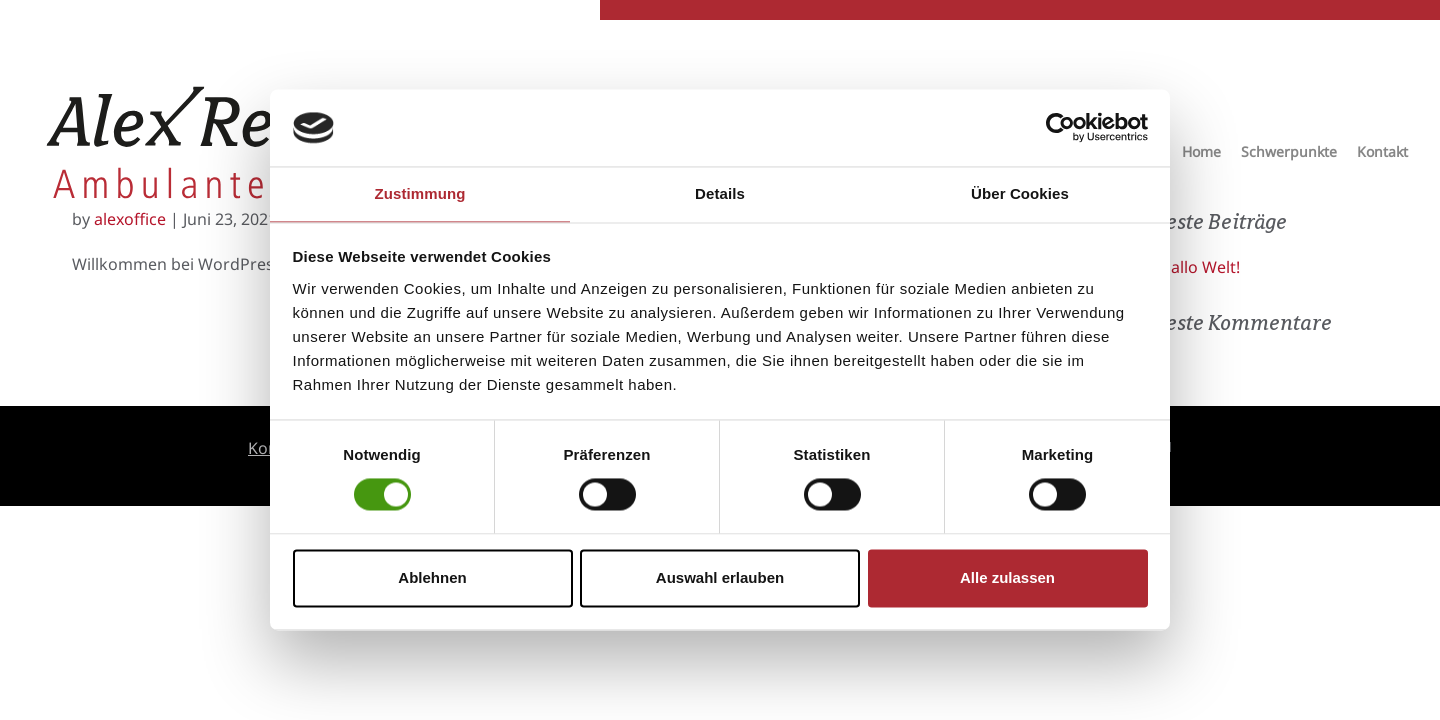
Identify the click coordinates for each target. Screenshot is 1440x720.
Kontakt (1382, 155)
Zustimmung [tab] (420, 193)
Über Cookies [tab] (1020, 193)
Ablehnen (432, 577)
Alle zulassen (1007, 577)
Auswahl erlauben (720, 577)
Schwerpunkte (1289, 155)
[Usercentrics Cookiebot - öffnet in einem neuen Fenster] (1060, 128)
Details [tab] (720, 193)
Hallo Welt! (1199, 267)
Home (1201, 155)
